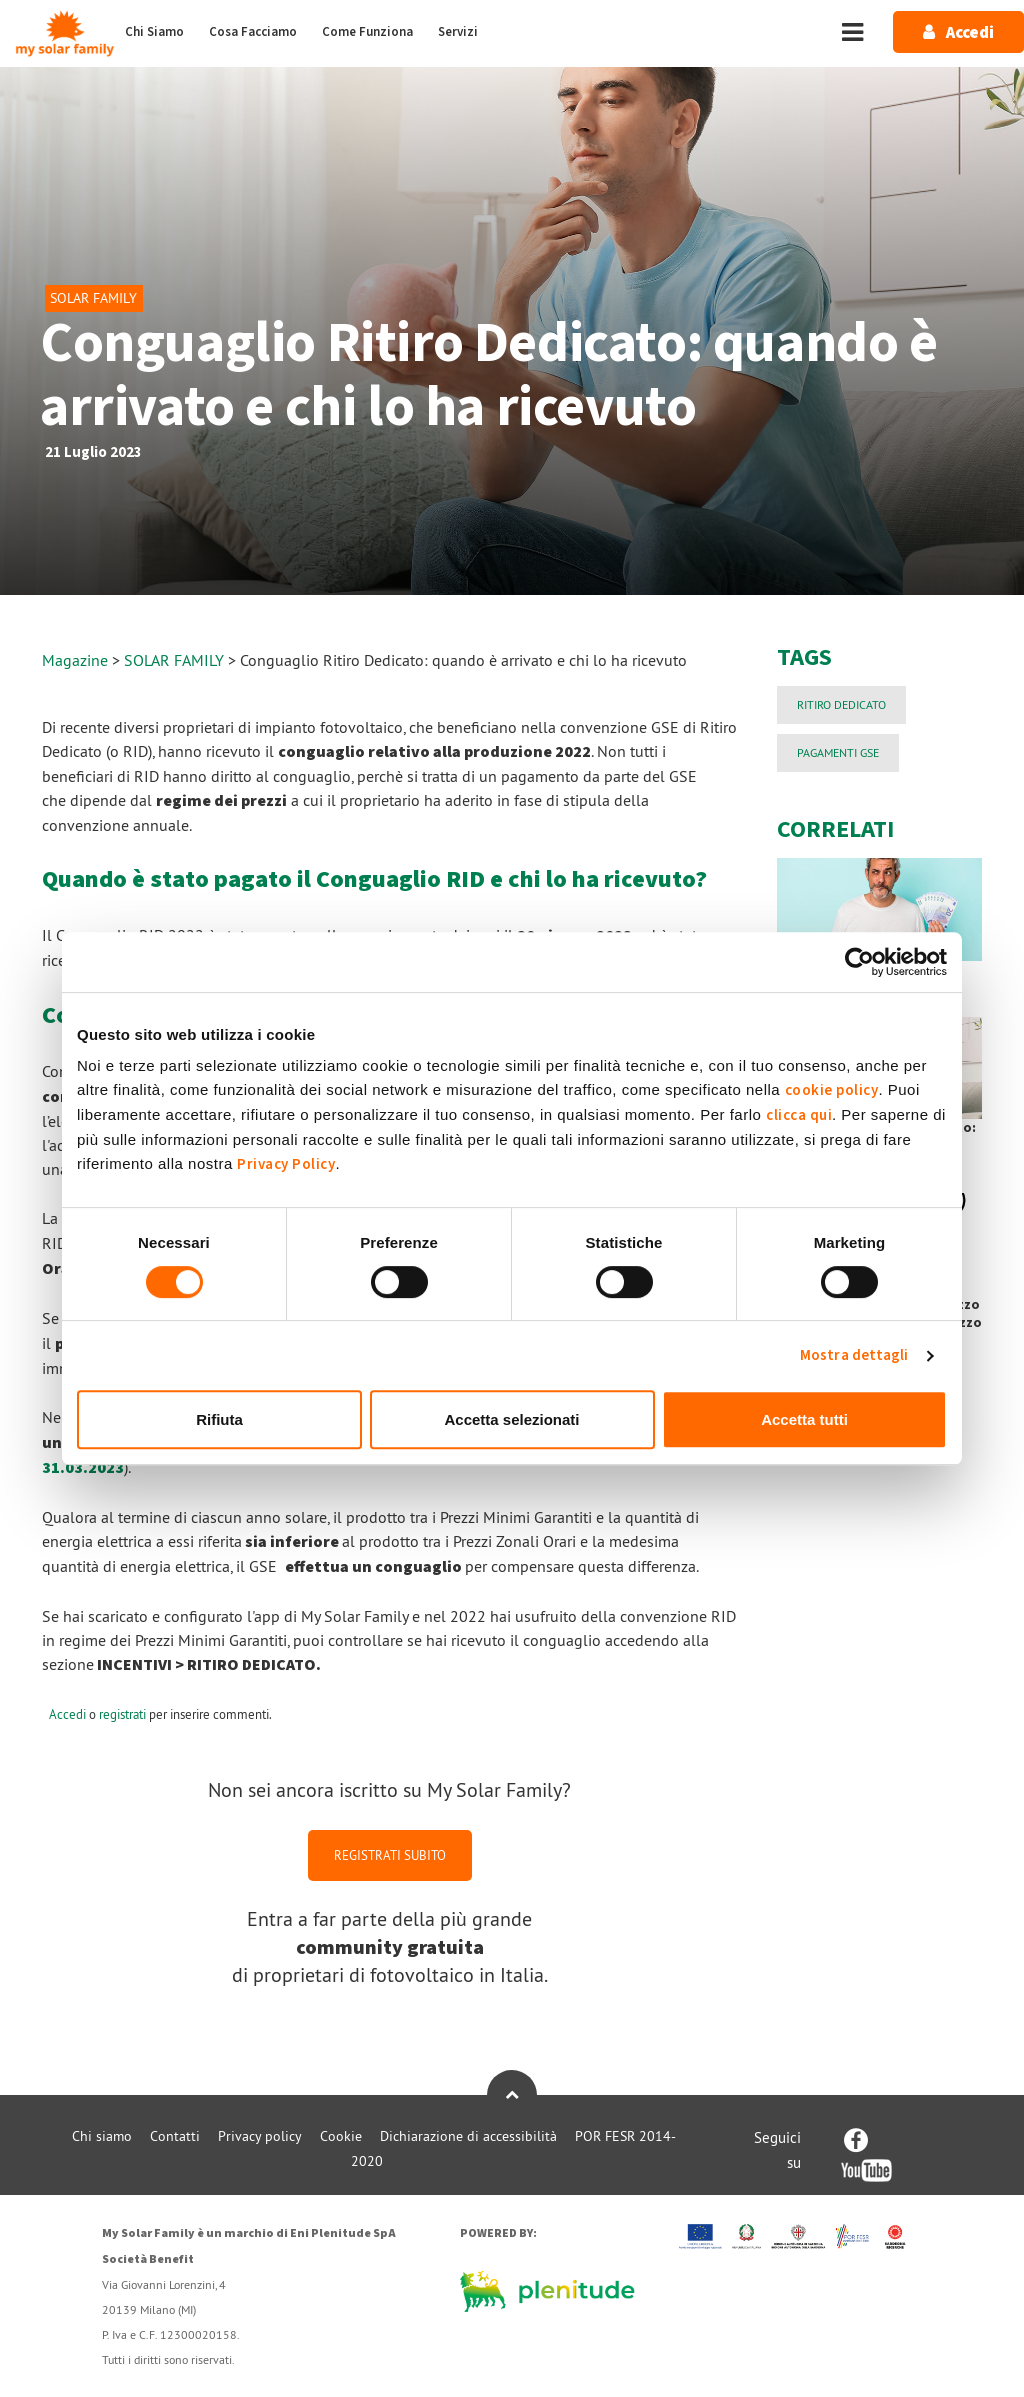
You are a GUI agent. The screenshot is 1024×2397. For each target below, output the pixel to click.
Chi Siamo (154, 32)
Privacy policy (260, 2136)
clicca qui (799, 1115)
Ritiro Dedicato (841, 704)
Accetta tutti (804, 1419)
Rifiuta (219, 1419)
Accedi (67, 1714)
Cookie (341, 2136)
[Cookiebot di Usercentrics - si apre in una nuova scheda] (859, 962)
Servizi (458, 32)
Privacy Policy (286, 1164)
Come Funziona (367, 32)
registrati (122, 1714)
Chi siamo (102, 2136)
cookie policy (832, 1090)
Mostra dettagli (854, 1355)
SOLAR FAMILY (176, 660)
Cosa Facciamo (253, 32)
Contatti (175, 2136)
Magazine (75, 660)
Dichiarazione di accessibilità (468, 2136)
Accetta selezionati (511, 1419)
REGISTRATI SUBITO (390, 1855)
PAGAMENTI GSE (838, 752)
